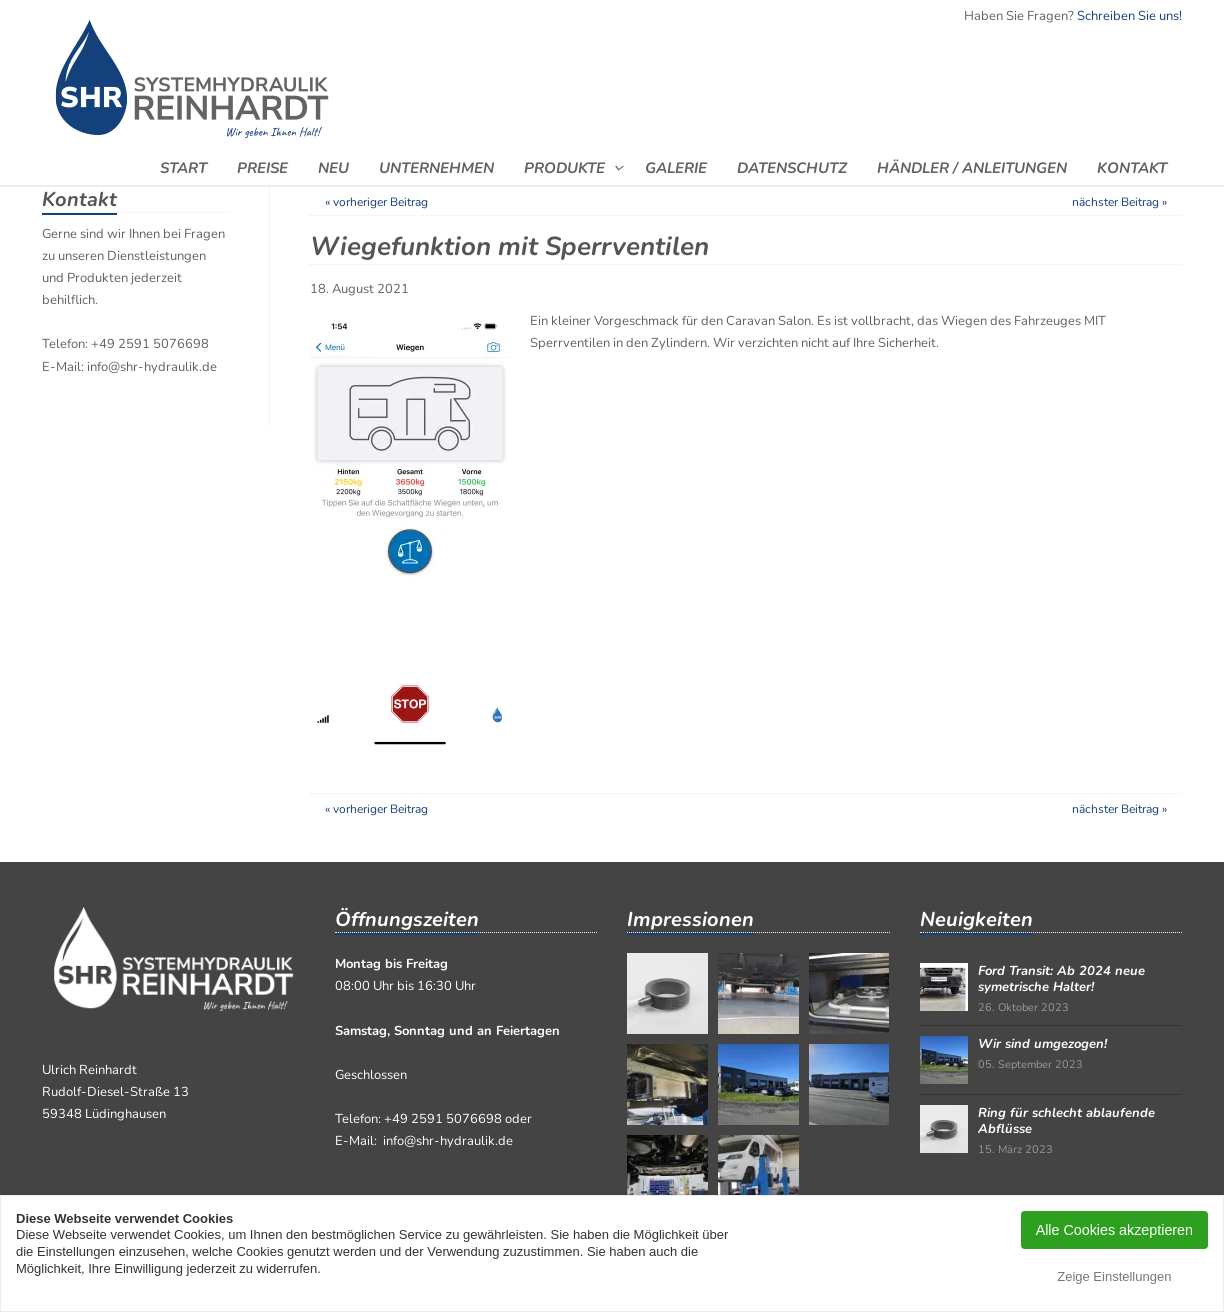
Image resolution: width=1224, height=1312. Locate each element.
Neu (333, 167)
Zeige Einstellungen (1114, 1276)
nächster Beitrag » (1119, 202)
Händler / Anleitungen (972, 167)
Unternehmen (436, 167)
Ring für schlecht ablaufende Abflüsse (1066, 1121)
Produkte (564, 167)
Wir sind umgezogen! (1042, 1044)
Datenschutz (792, 167)
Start (183, 167)
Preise (262, 167)
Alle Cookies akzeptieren (1114, 1230)
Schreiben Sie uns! (1129, 16)
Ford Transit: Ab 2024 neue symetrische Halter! (1061, 979)
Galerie (676, 167)
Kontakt (1132, 167)
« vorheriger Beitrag (376, 202)
